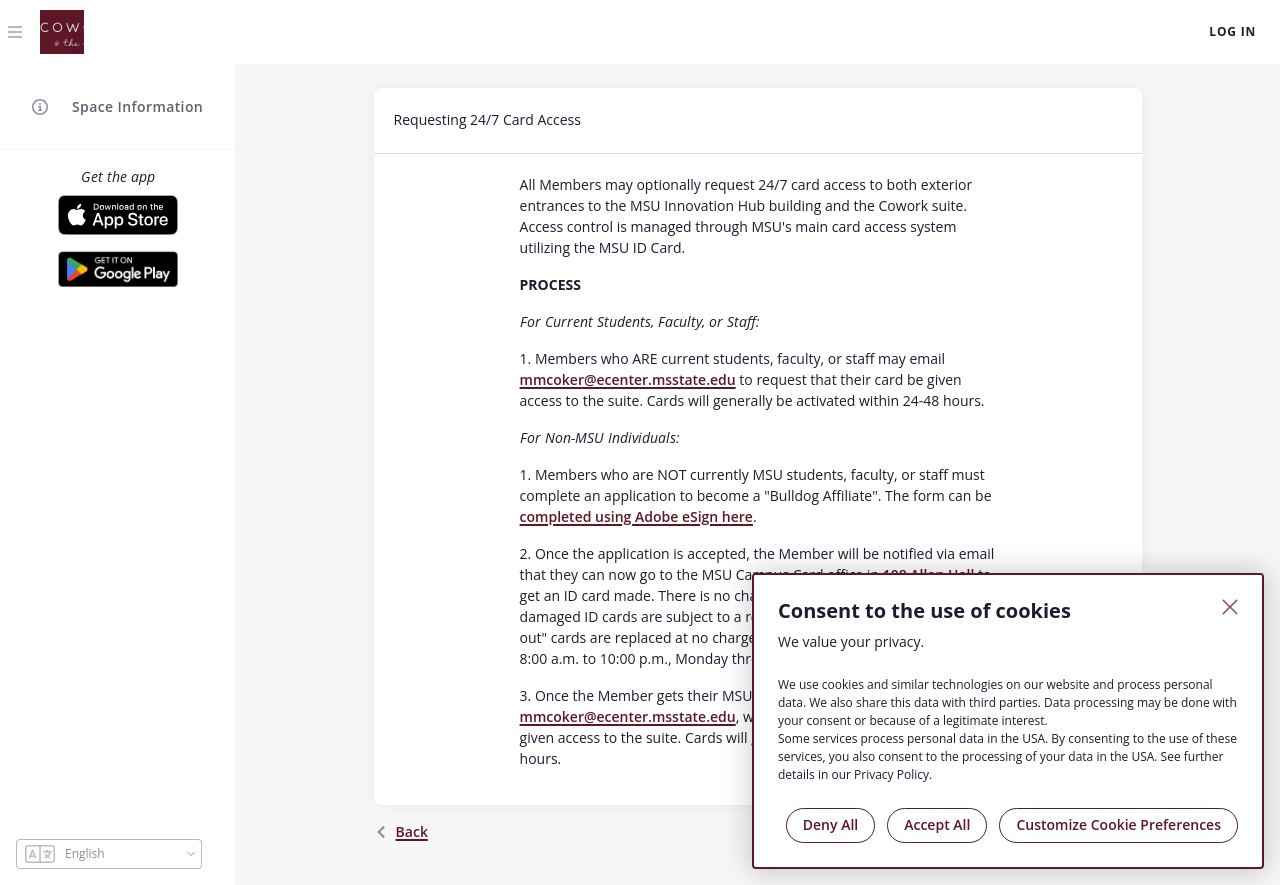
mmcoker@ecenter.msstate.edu (628, 379)
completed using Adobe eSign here (636, 516)
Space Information (117, 106)
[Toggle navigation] (16, 32)
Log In (1232, 31)
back (401, 831)
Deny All (830, 824)
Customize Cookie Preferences (1118, 824)
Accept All (937, 824)
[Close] (1230, 607)
